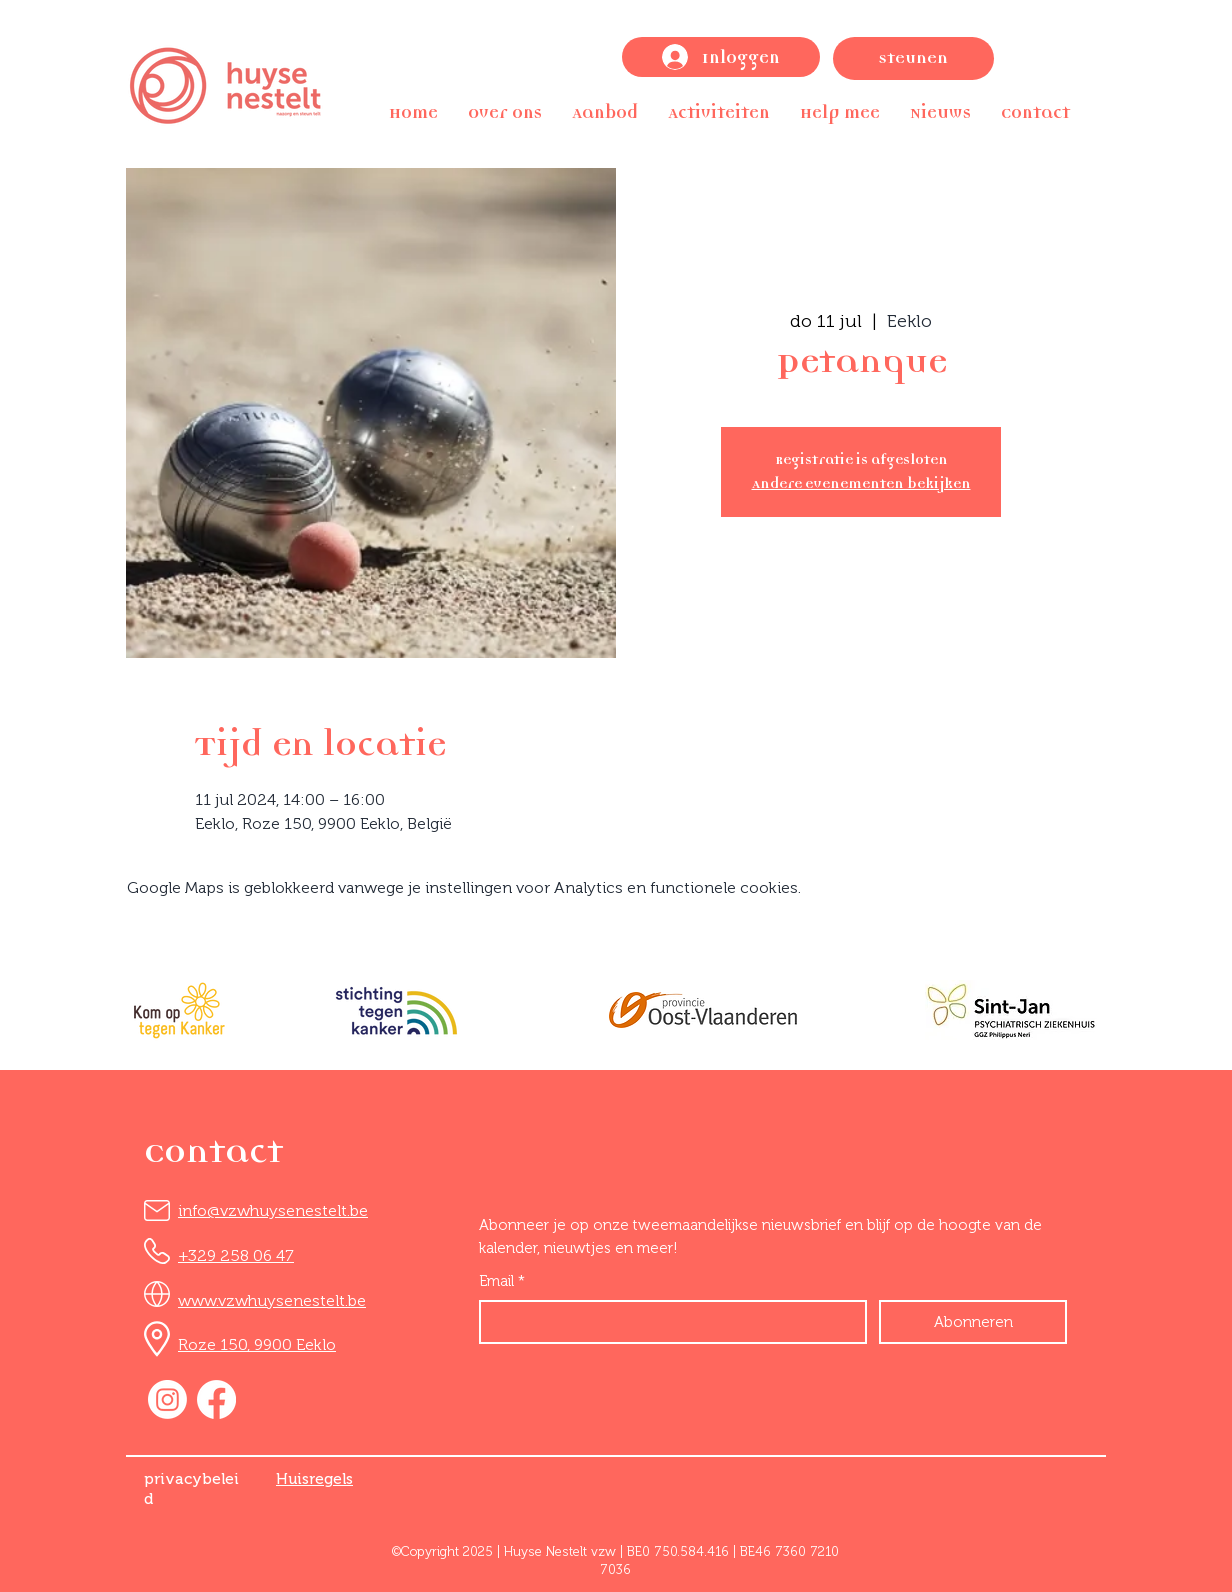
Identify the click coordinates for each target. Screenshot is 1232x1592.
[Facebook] (216, 1399)
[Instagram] (167, 1399)
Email (502, 1281)
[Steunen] (913, 58)
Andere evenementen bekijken (861, 483)
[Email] (667, 1322)
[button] (505, 112)
